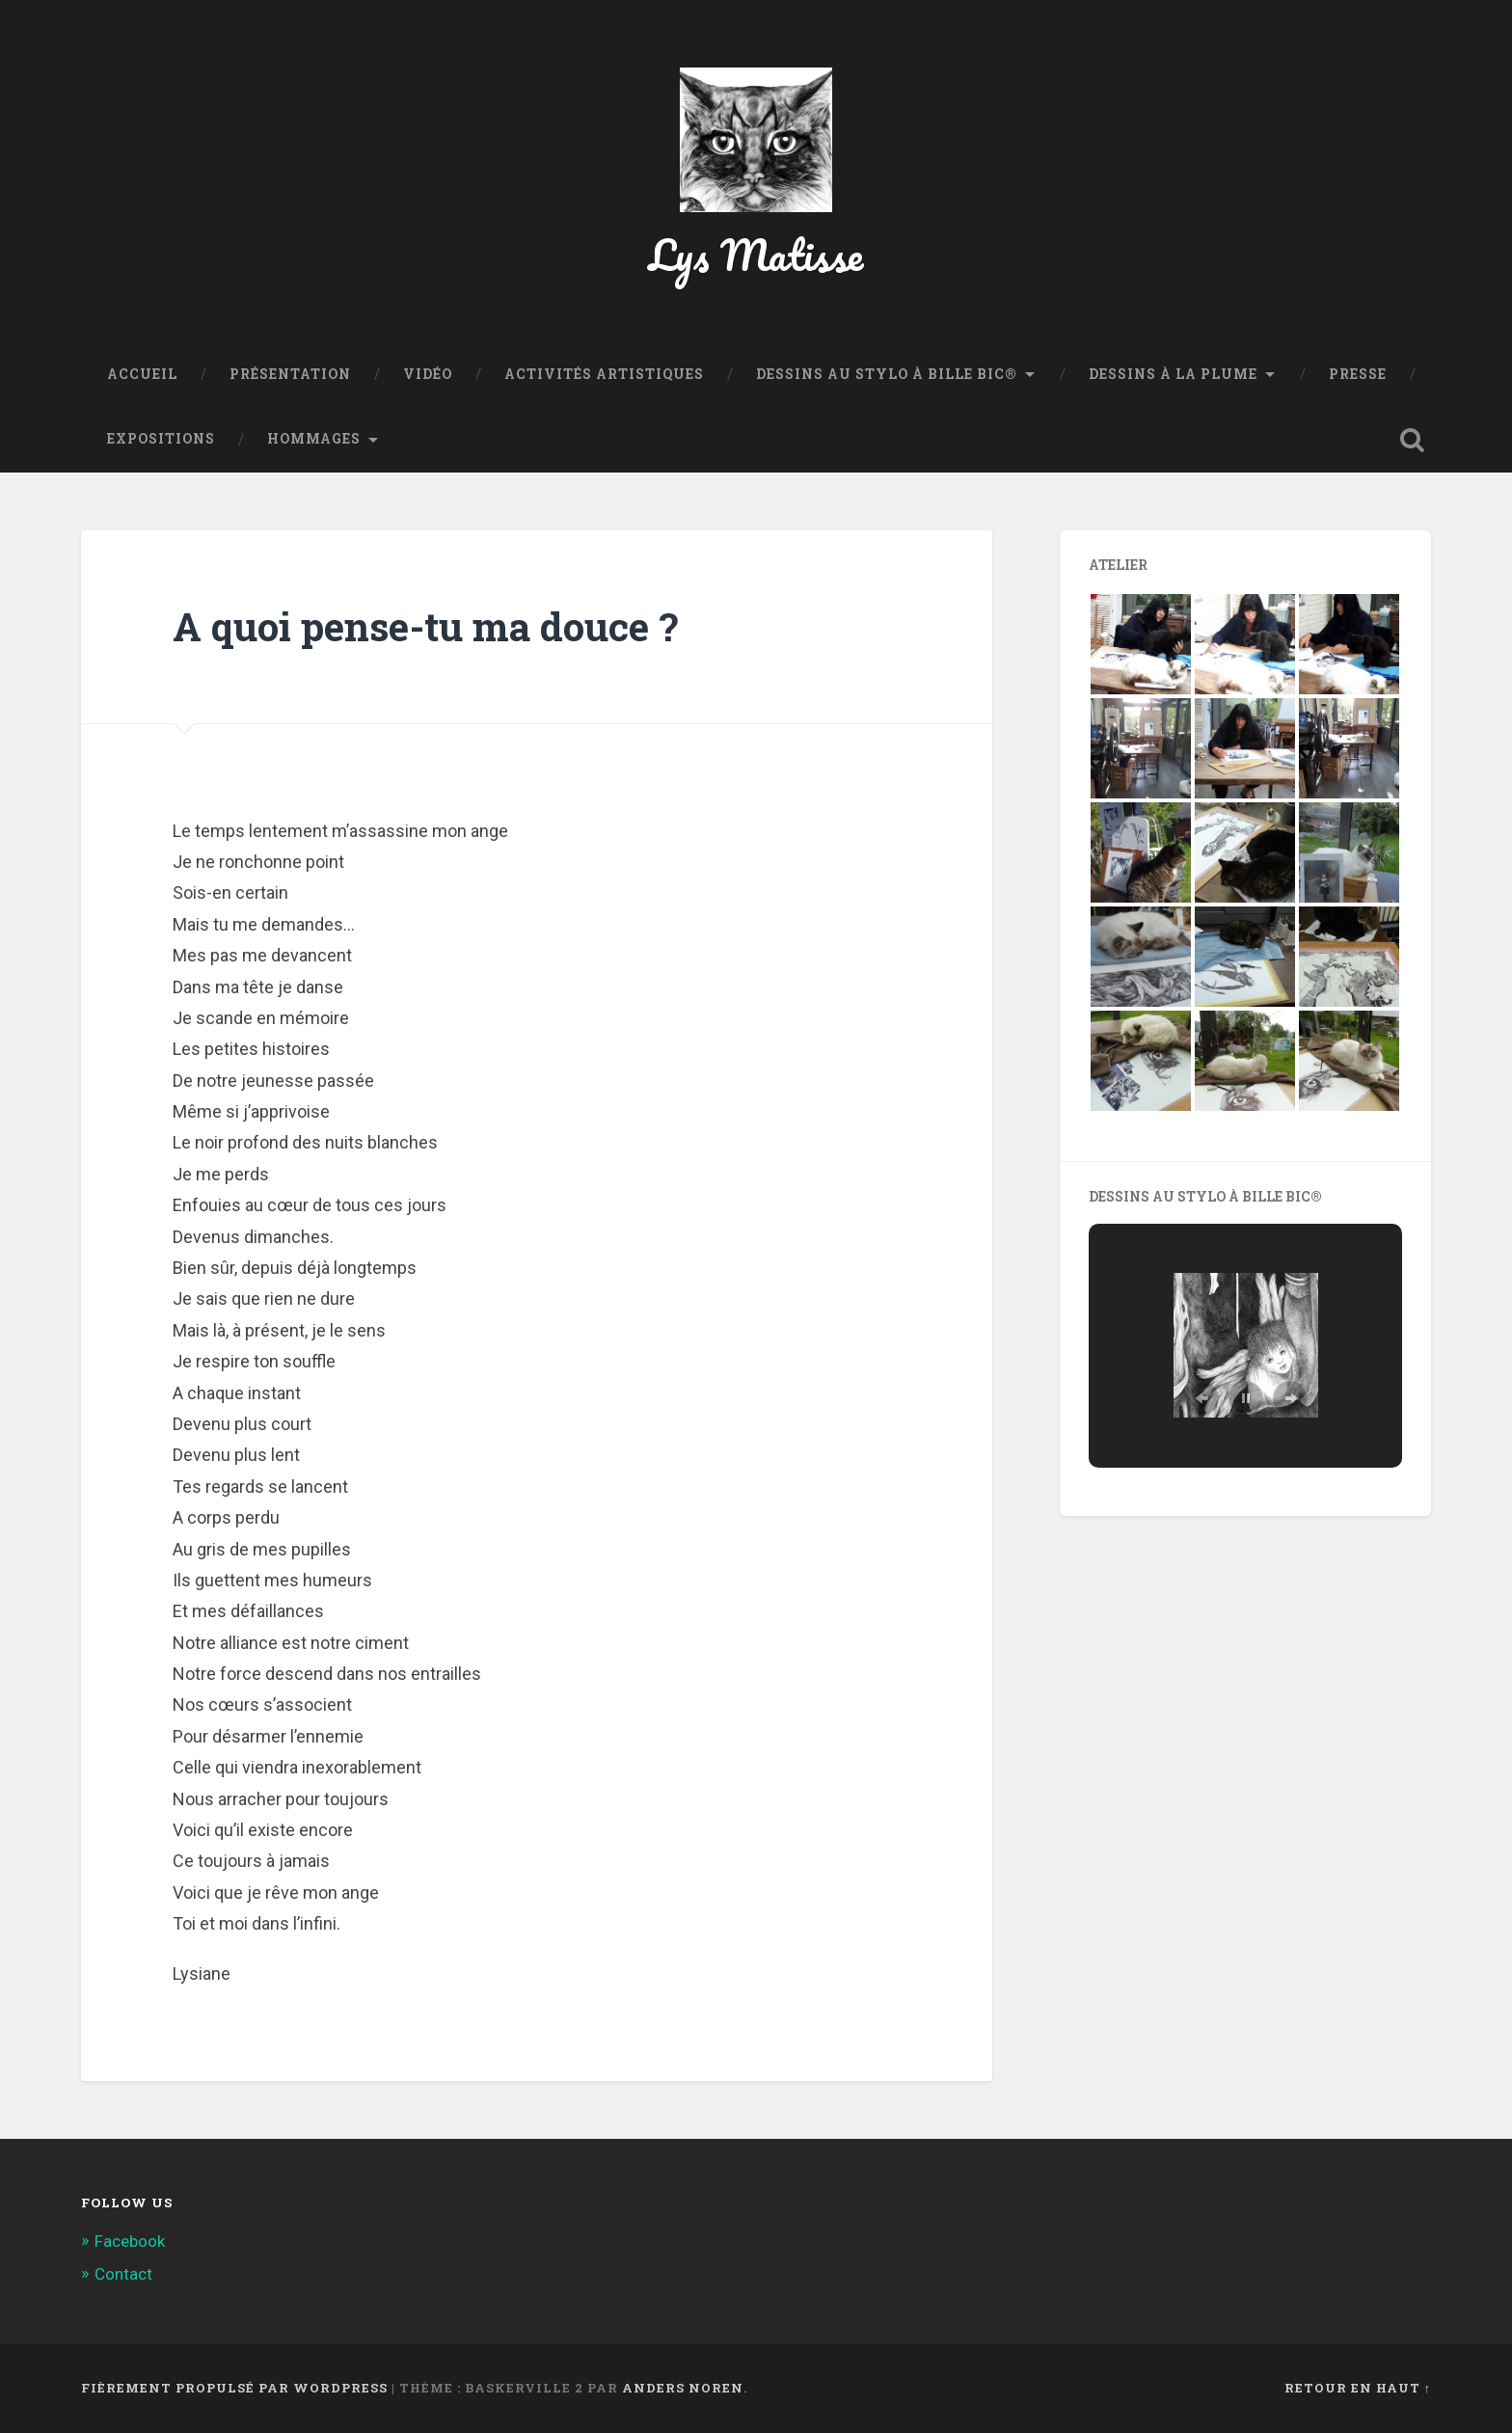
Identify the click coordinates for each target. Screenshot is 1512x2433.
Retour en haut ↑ (1357, 2387)
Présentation (290, 374)
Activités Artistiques (604, 374)
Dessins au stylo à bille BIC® (886, 374)
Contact (123, 2274)
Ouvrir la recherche (1411, 440)
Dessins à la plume (1173, 374)
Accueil (142, 374)
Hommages (314, 438)
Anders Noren (682, 2387)
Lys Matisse (756, 254)
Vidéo (427, 374)
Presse (1358, 374)
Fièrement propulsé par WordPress (234, 2387)
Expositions (161, 438)
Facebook (129, 2241)
